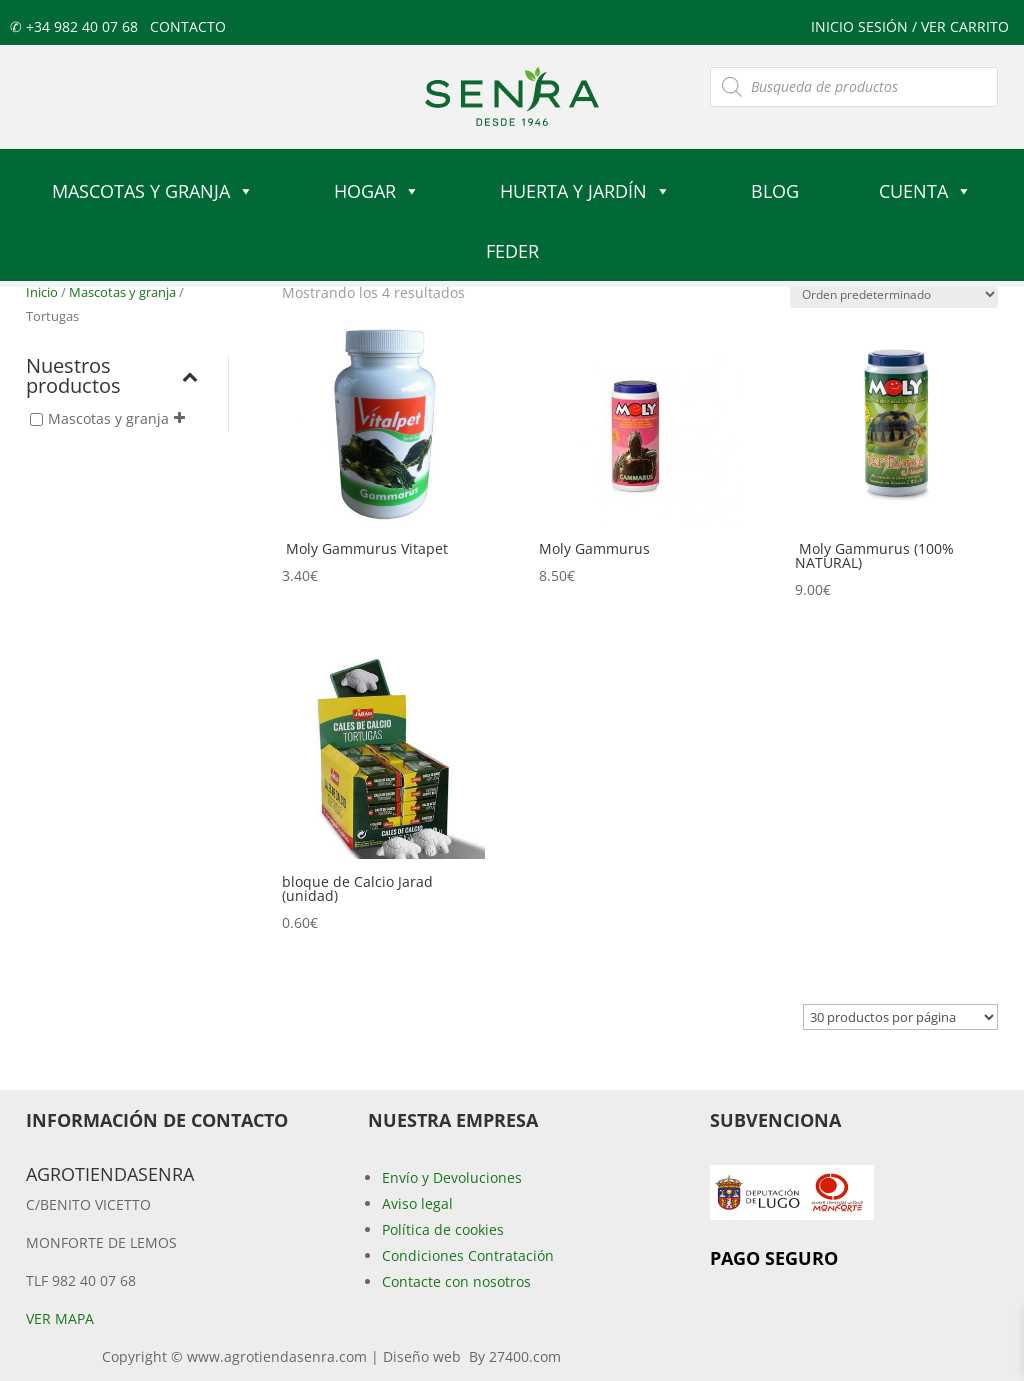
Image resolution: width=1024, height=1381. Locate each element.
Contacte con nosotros (456, 1281)
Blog (775, 191)
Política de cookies (443, 1229)
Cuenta (925, 191)
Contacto (188, 26)
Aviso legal (417, 1203)
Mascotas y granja (153, 191)
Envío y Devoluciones (452, 1177)
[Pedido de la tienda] (894, 294)
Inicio (42, 292)
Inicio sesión (861, 26)
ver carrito (965, 26)
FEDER (512, 251)
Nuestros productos (112, 377)
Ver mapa (60, 1318)
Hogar (377, 191)
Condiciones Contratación (468, 1255)
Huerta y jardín (585, 191)
